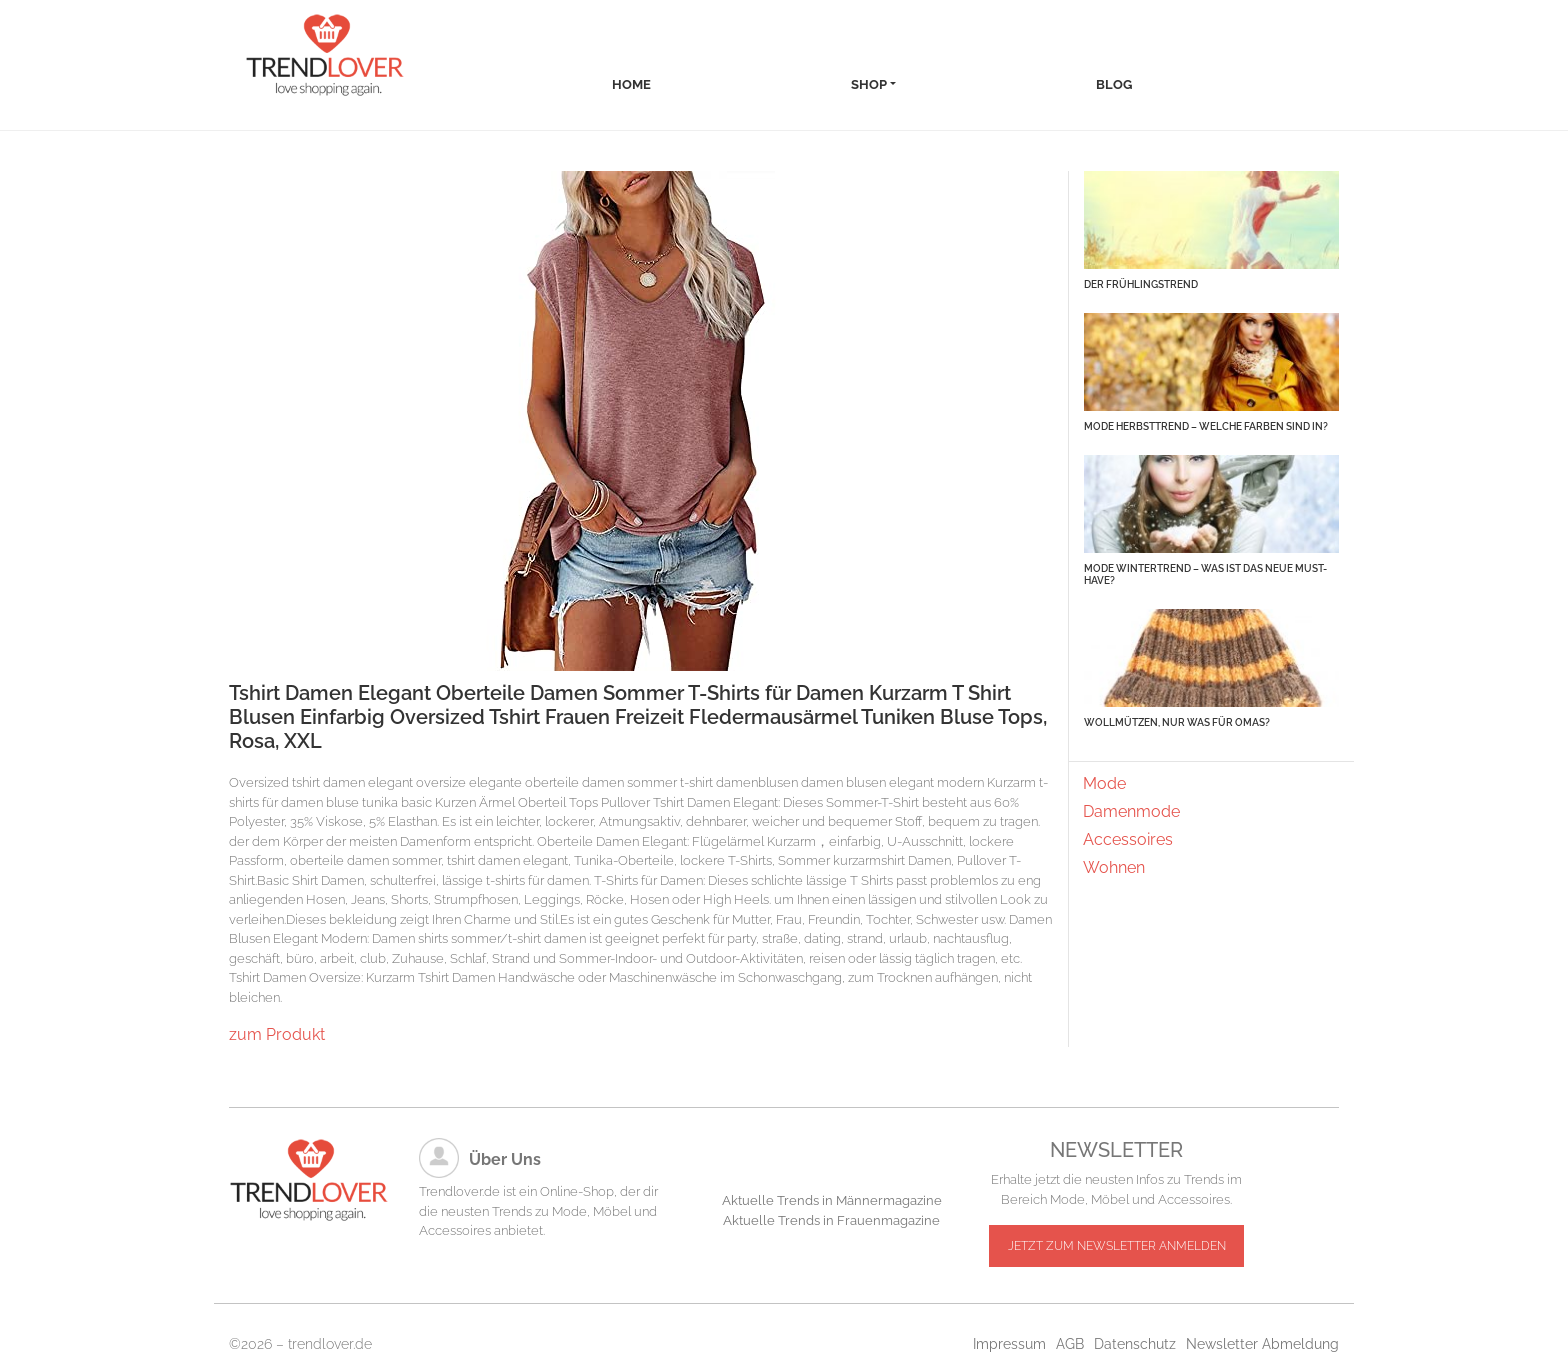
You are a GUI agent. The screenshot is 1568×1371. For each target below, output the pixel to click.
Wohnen (1114, 867)
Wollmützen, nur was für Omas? (1177, 722)
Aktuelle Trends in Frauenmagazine (831, 1220)
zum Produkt (277, 1034)
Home (631, 84)
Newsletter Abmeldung (1262, 1344)
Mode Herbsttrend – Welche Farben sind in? (1206, 426)
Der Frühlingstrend (1141, 284)
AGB (1070, 1344)
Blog (1114, 84)
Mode (1104, 783)
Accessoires (1128, 839)
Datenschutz (1135, 1344)
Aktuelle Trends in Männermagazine (832, 1200)
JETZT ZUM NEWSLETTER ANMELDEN (1117, 1246)
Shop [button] (869, 84)
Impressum (1009, 1344)
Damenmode (1131, 811)
